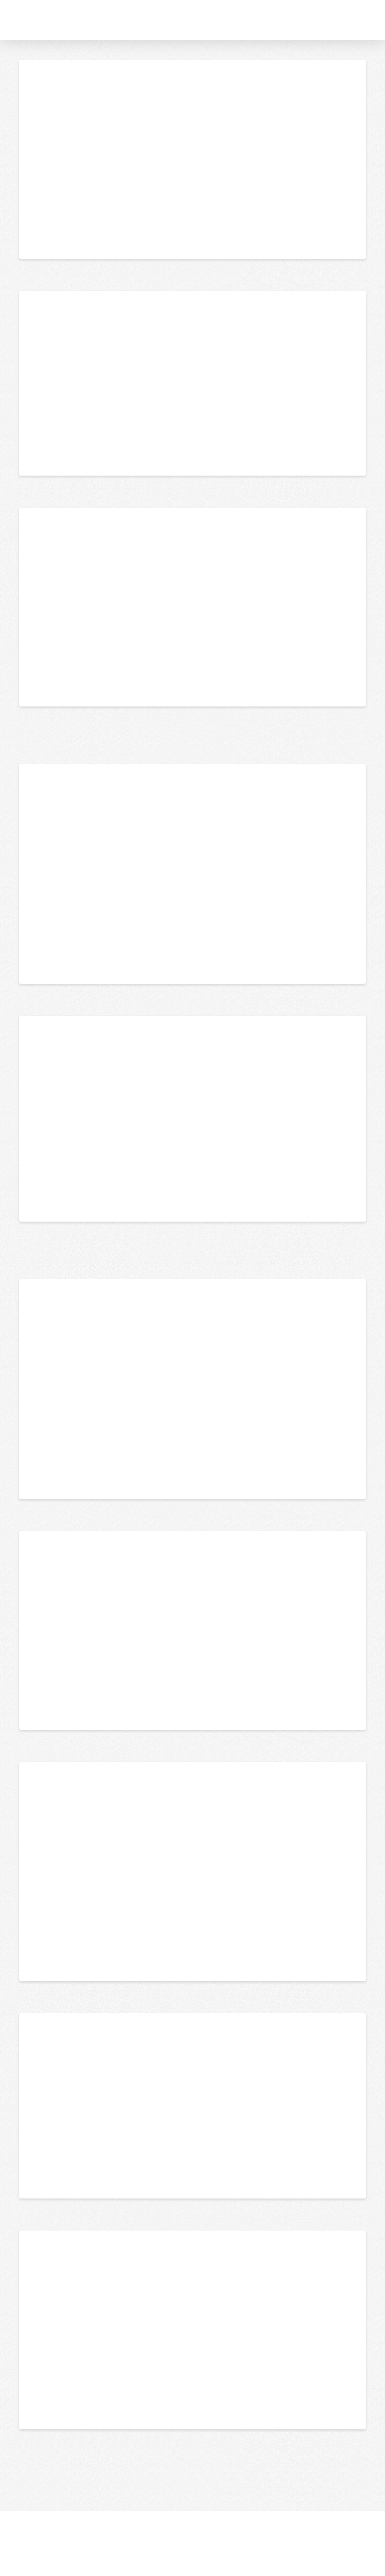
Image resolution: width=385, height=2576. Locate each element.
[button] (374, 20)
